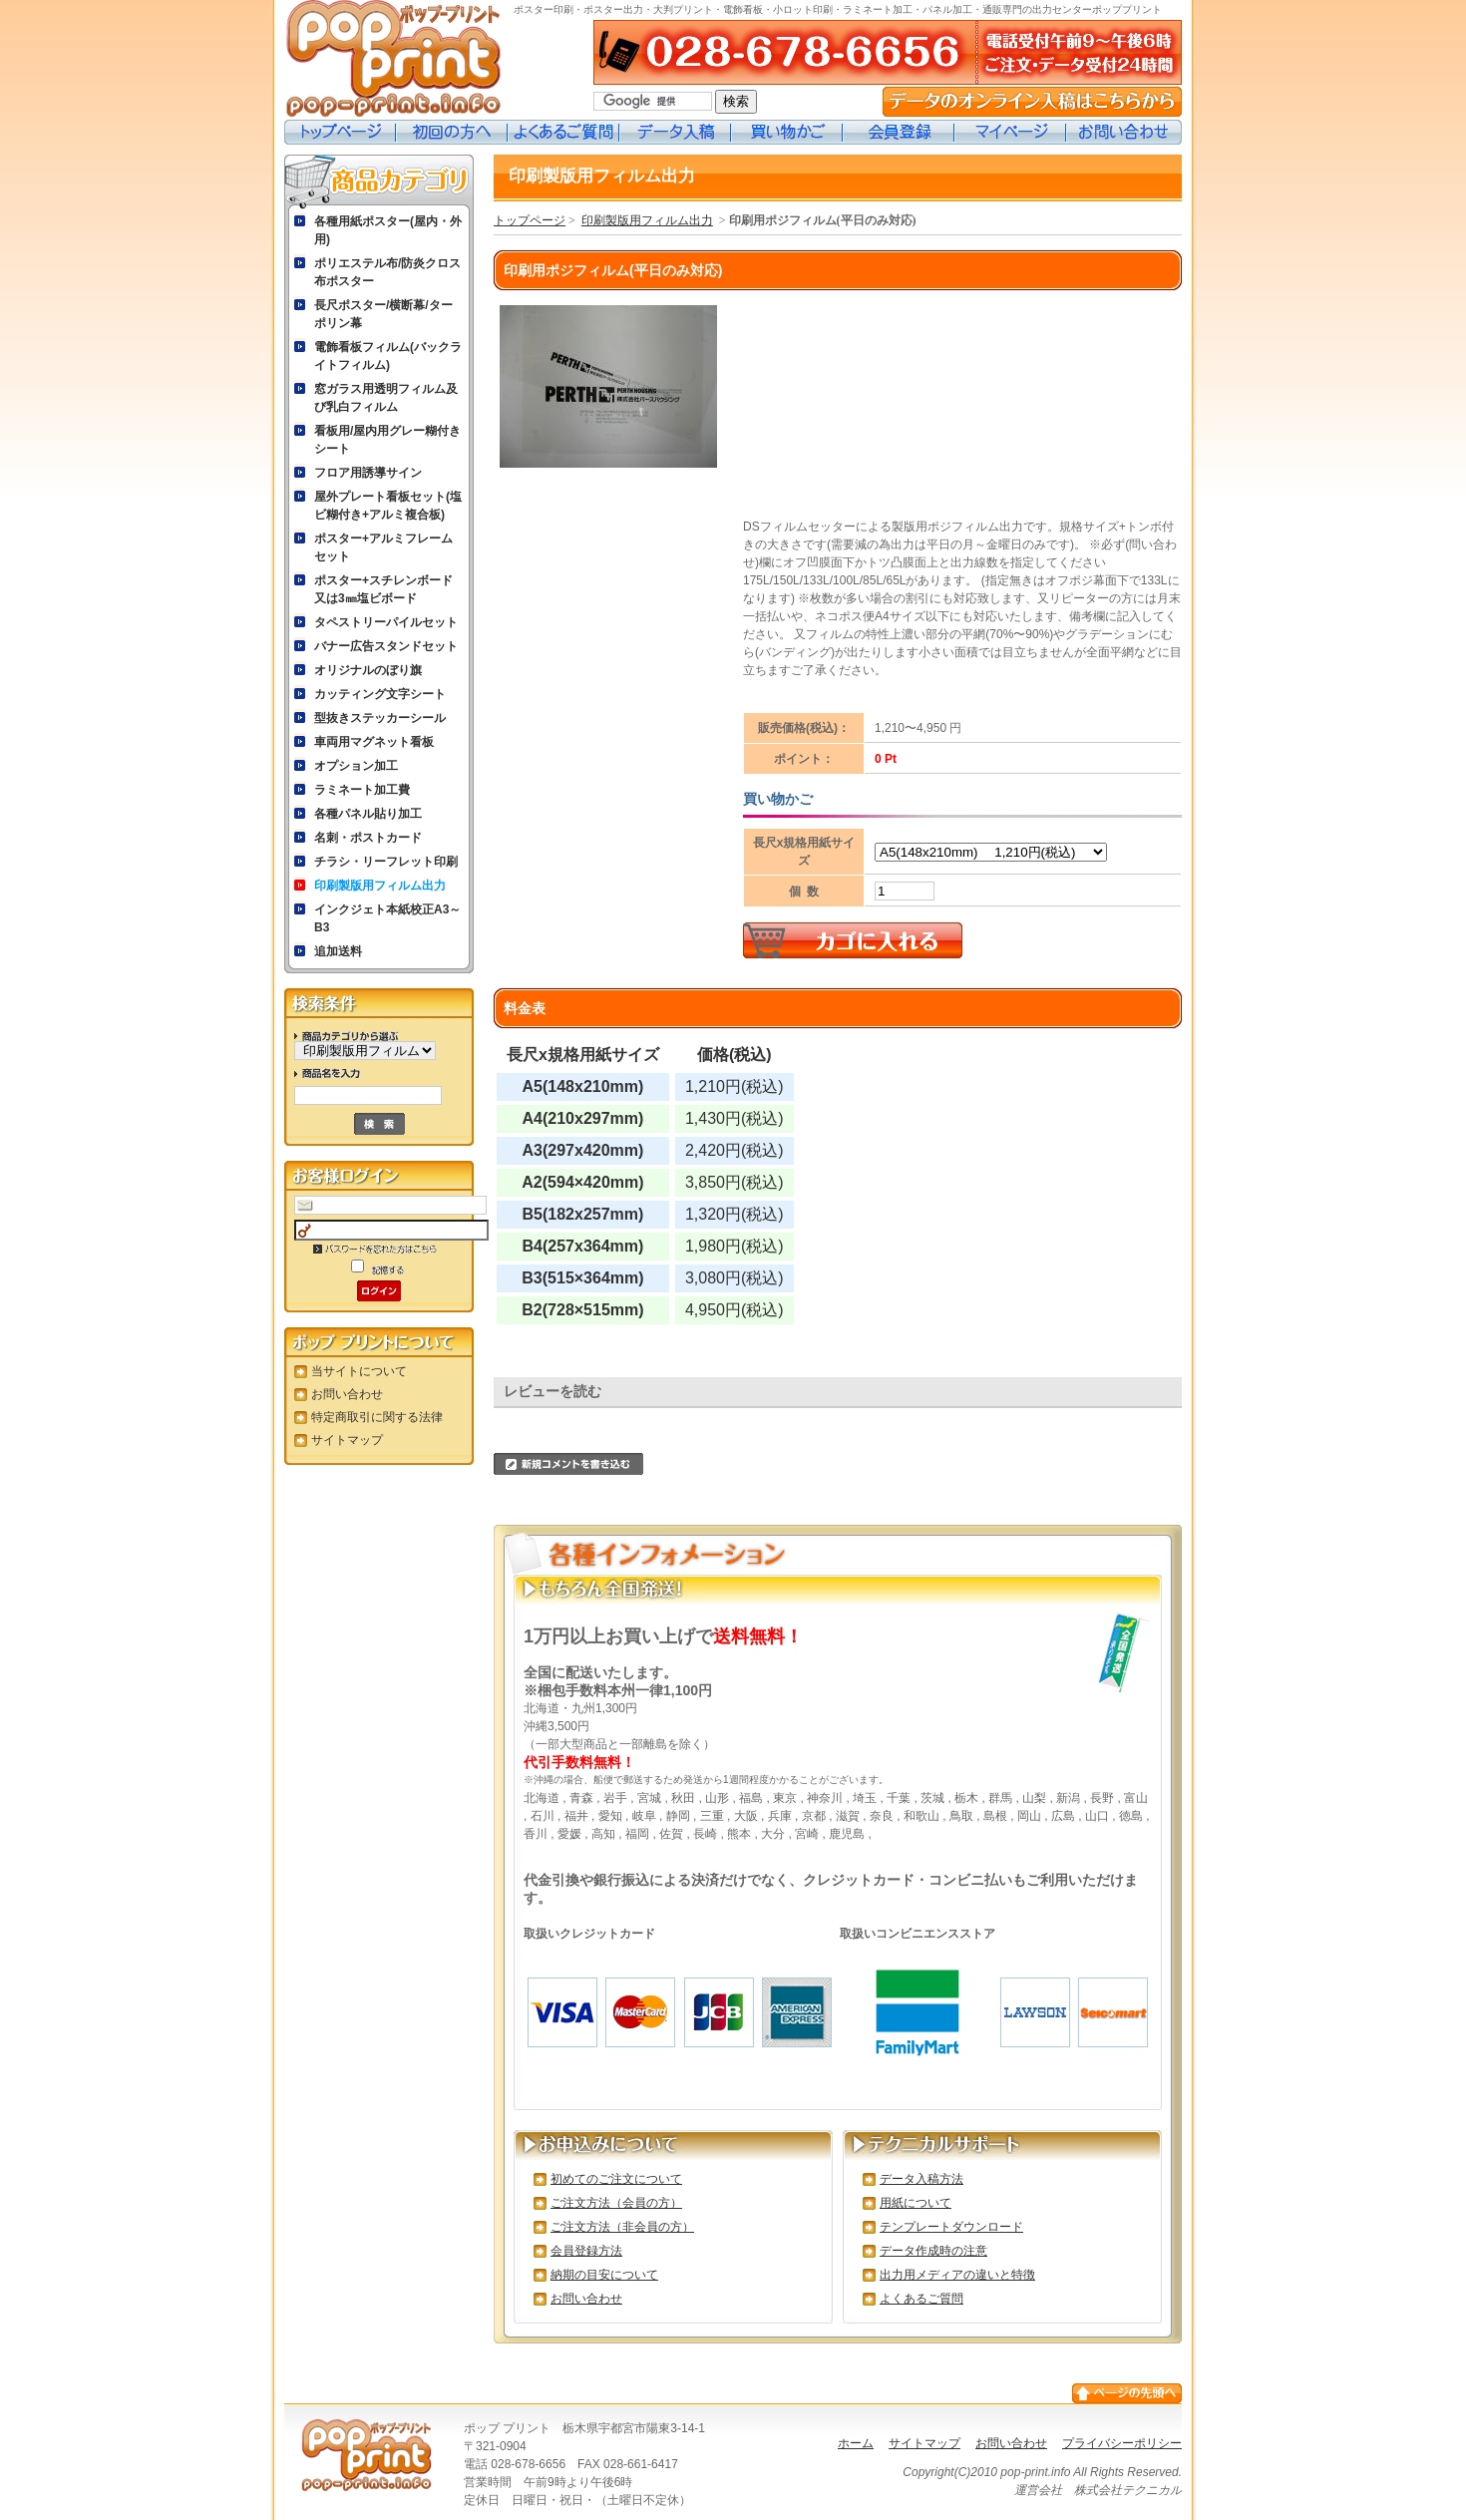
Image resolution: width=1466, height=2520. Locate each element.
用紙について (915, 2203)
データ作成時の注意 (933, 2251)
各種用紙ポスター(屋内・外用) (388, 230)
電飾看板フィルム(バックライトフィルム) (388, 356)
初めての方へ (452, 132)
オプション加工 (356, 766)
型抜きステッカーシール (380, 718)
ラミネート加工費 (362, 790)
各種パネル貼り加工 (368, 814)
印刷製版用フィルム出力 (380, 886)
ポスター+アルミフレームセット (383, 547)
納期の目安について (604, 2275)
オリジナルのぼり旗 (368, 670)
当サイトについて (359, 1371)
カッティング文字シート (380, 694)
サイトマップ (347, 1440)
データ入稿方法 (921, 2179)
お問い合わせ (1124, 132)
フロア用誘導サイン (368, 473)
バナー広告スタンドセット (386, 646)
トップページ (340, 132)
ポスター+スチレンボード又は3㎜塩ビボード (383, 589)
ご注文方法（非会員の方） (622, 2227)
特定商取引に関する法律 (377, 1417)
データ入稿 (675, 132)
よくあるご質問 (563, 132)
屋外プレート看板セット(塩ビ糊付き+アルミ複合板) (388, 506)
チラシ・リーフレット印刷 (386, 862)
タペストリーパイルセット (386, 622)
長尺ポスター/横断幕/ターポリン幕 (383, 314)
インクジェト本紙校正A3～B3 (387, 918)
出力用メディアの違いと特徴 (957, 2275)
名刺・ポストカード (368, 838)
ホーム (856, 2443)
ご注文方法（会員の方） (616, 2203)
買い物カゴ (787, 132)
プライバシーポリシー (1122, 2443)
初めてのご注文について (616, 2179)
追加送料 (338, 951)
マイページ (1010, 132)
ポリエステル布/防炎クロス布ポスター (387, 272)
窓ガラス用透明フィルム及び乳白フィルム (386, 398)
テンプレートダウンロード (951, 2227)
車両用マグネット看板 (374, 742)
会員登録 (898, 132)
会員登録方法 (586, 2251)
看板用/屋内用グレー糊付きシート (387, 440)
